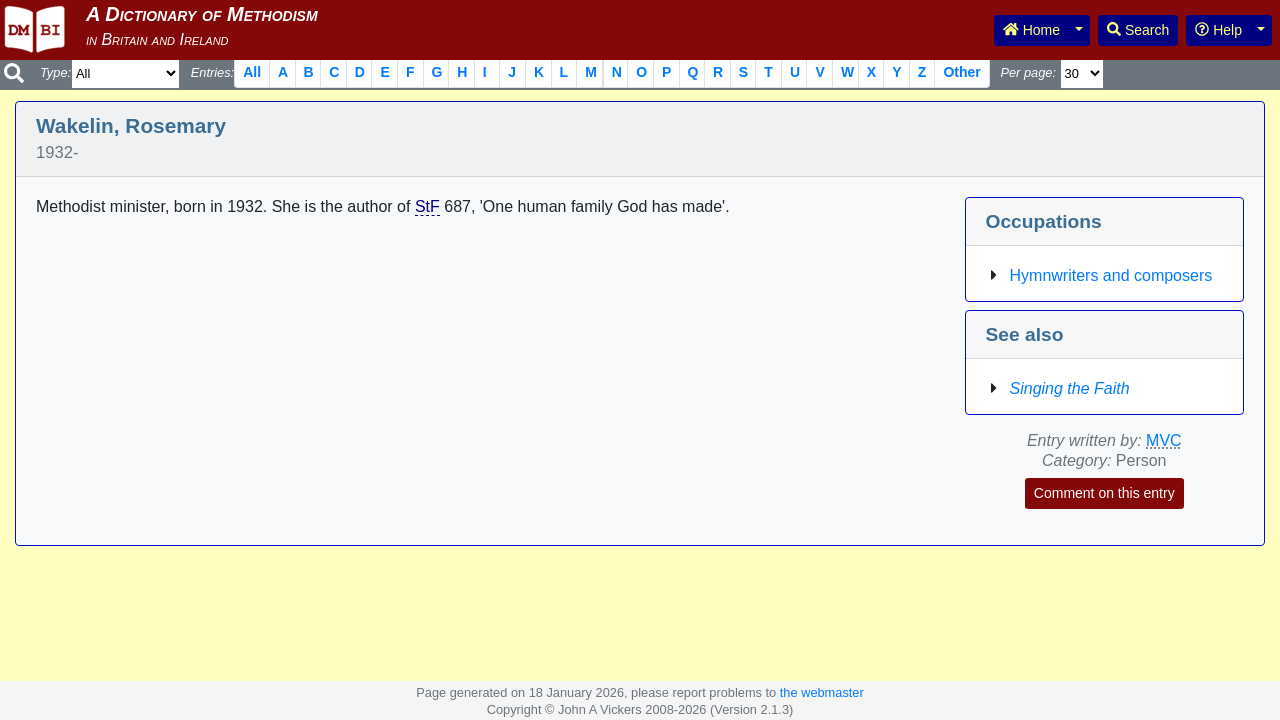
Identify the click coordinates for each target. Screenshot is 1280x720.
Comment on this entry (1104, 493)
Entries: (212, 72)
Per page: (1028, 72)
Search (1138, 30)
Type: (55, 72)
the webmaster (822, 692)
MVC (1164, 440)
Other (961, 72)
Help (1218, 30)
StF (427, 206)
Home (1031, 30)
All (252, 72)
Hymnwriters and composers (1111, 275)
